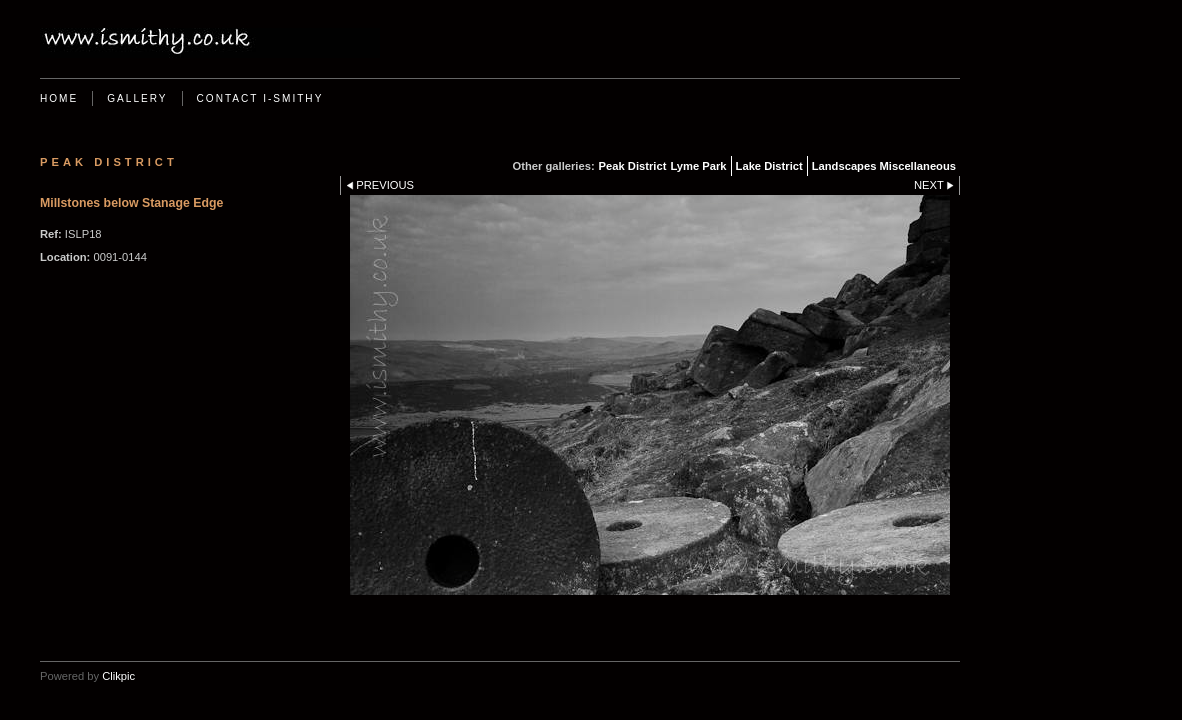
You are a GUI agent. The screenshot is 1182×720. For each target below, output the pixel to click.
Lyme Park (698, 166)
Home (59, 98)
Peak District (633, 166)
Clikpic (118, 676)
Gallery (137, 98)
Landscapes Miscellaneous (884, 166)
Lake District (769, 166)
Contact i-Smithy (260, 98)
